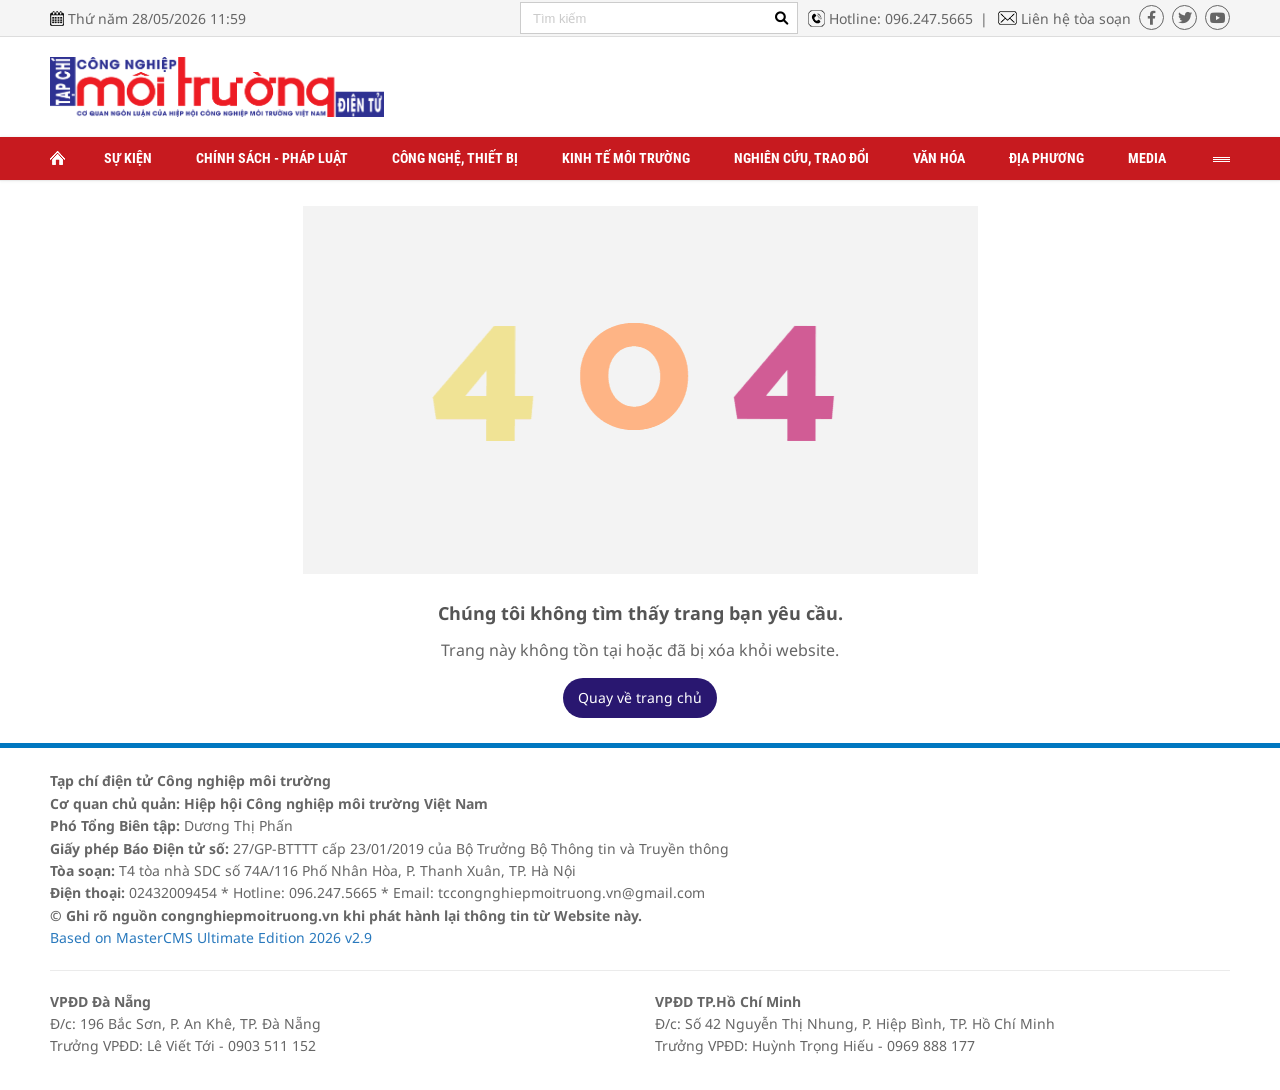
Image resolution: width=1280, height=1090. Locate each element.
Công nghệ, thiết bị (455, 158)
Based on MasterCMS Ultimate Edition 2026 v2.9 (211, 937)
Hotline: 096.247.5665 (901, 18)
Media (1147, 158)
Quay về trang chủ (640, 697)
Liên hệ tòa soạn (1076, 18)
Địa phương (1046, 158)
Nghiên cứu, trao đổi (801, 158)
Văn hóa (939, 158)
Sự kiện (128, 158)
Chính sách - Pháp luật (272, 158)
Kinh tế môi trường (626, 158)
